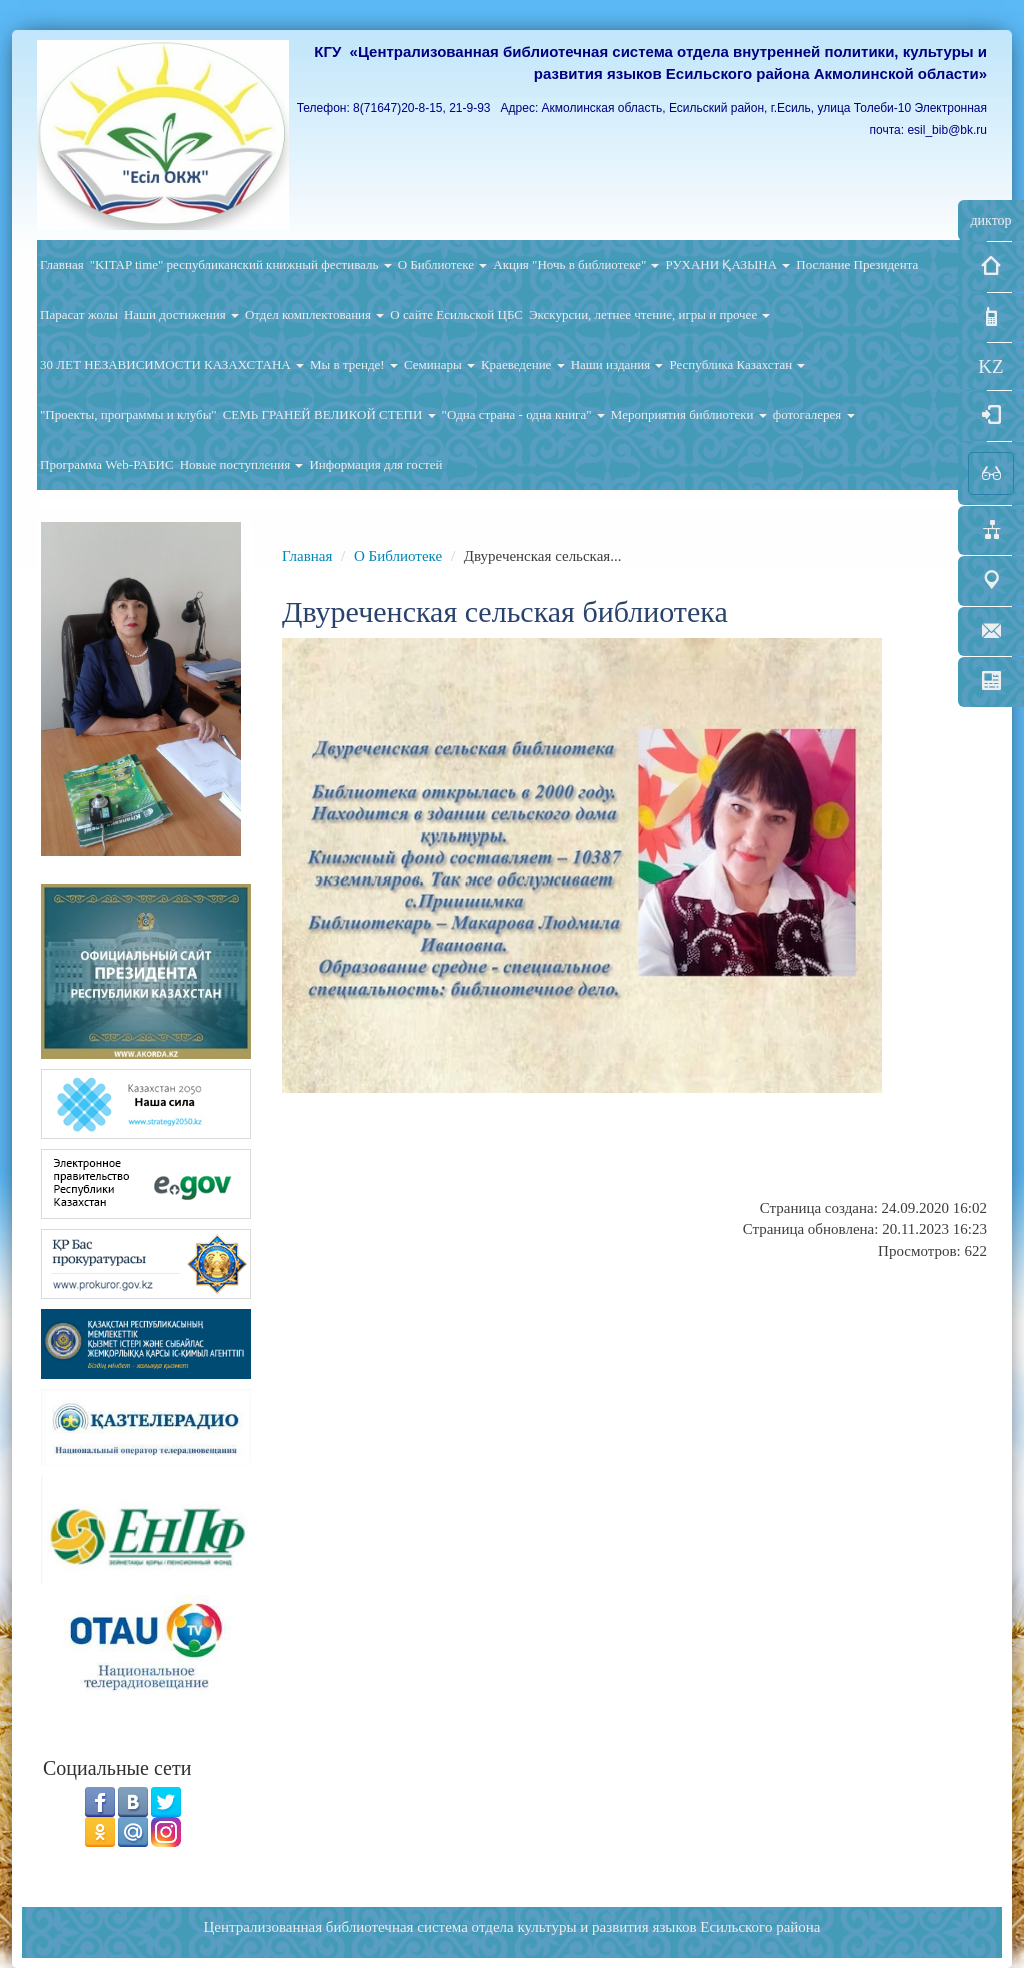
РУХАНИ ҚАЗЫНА (727, 264)
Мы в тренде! (354, 364)
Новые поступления (242, 464)
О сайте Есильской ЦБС (456, 314)
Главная (62, 264)
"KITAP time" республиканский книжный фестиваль (241, 264)
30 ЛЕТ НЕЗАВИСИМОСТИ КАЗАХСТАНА (172, 364)
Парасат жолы (79, 314)
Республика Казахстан (737, 364)
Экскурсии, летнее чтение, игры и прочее (649, 314)
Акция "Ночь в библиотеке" (576, 264)
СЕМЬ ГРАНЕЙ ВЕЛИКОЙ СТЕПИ (329, 414)
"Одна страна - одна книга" (523, 414)
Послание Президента (857, 264)
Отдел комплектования (314, 314)
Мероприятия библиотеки (689, 414)
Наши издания (617, 364)
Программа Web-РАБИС (107, 464)
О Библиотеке (443, 264)
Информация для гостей (375, 464)
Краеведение (523, 364)
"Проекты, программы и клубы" (128, 414)
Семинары (439, 364)
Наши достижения (181, 314)
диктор (990, 220)
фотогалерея (814, 414)
